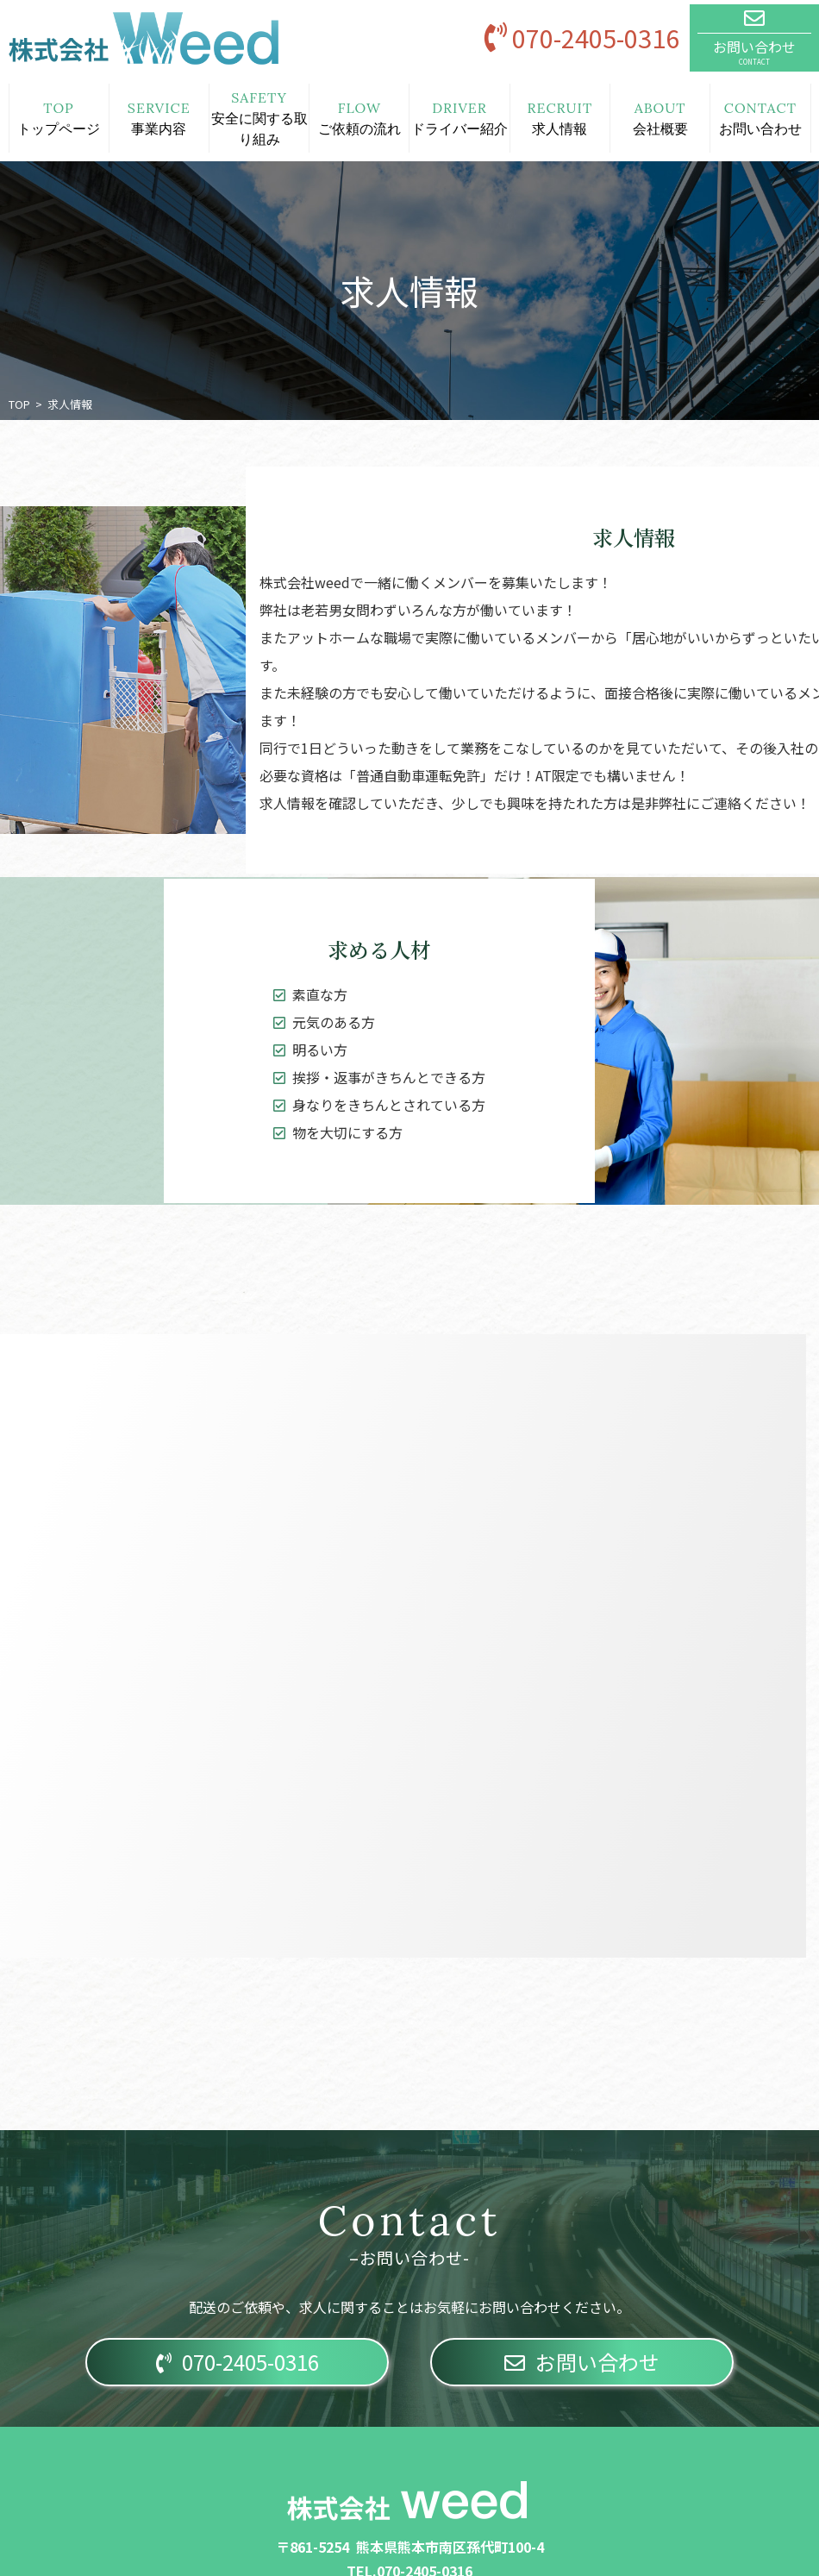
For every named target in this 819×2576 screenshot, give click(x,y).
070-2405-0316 (237, 2362)
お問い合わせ (582, 2362)
